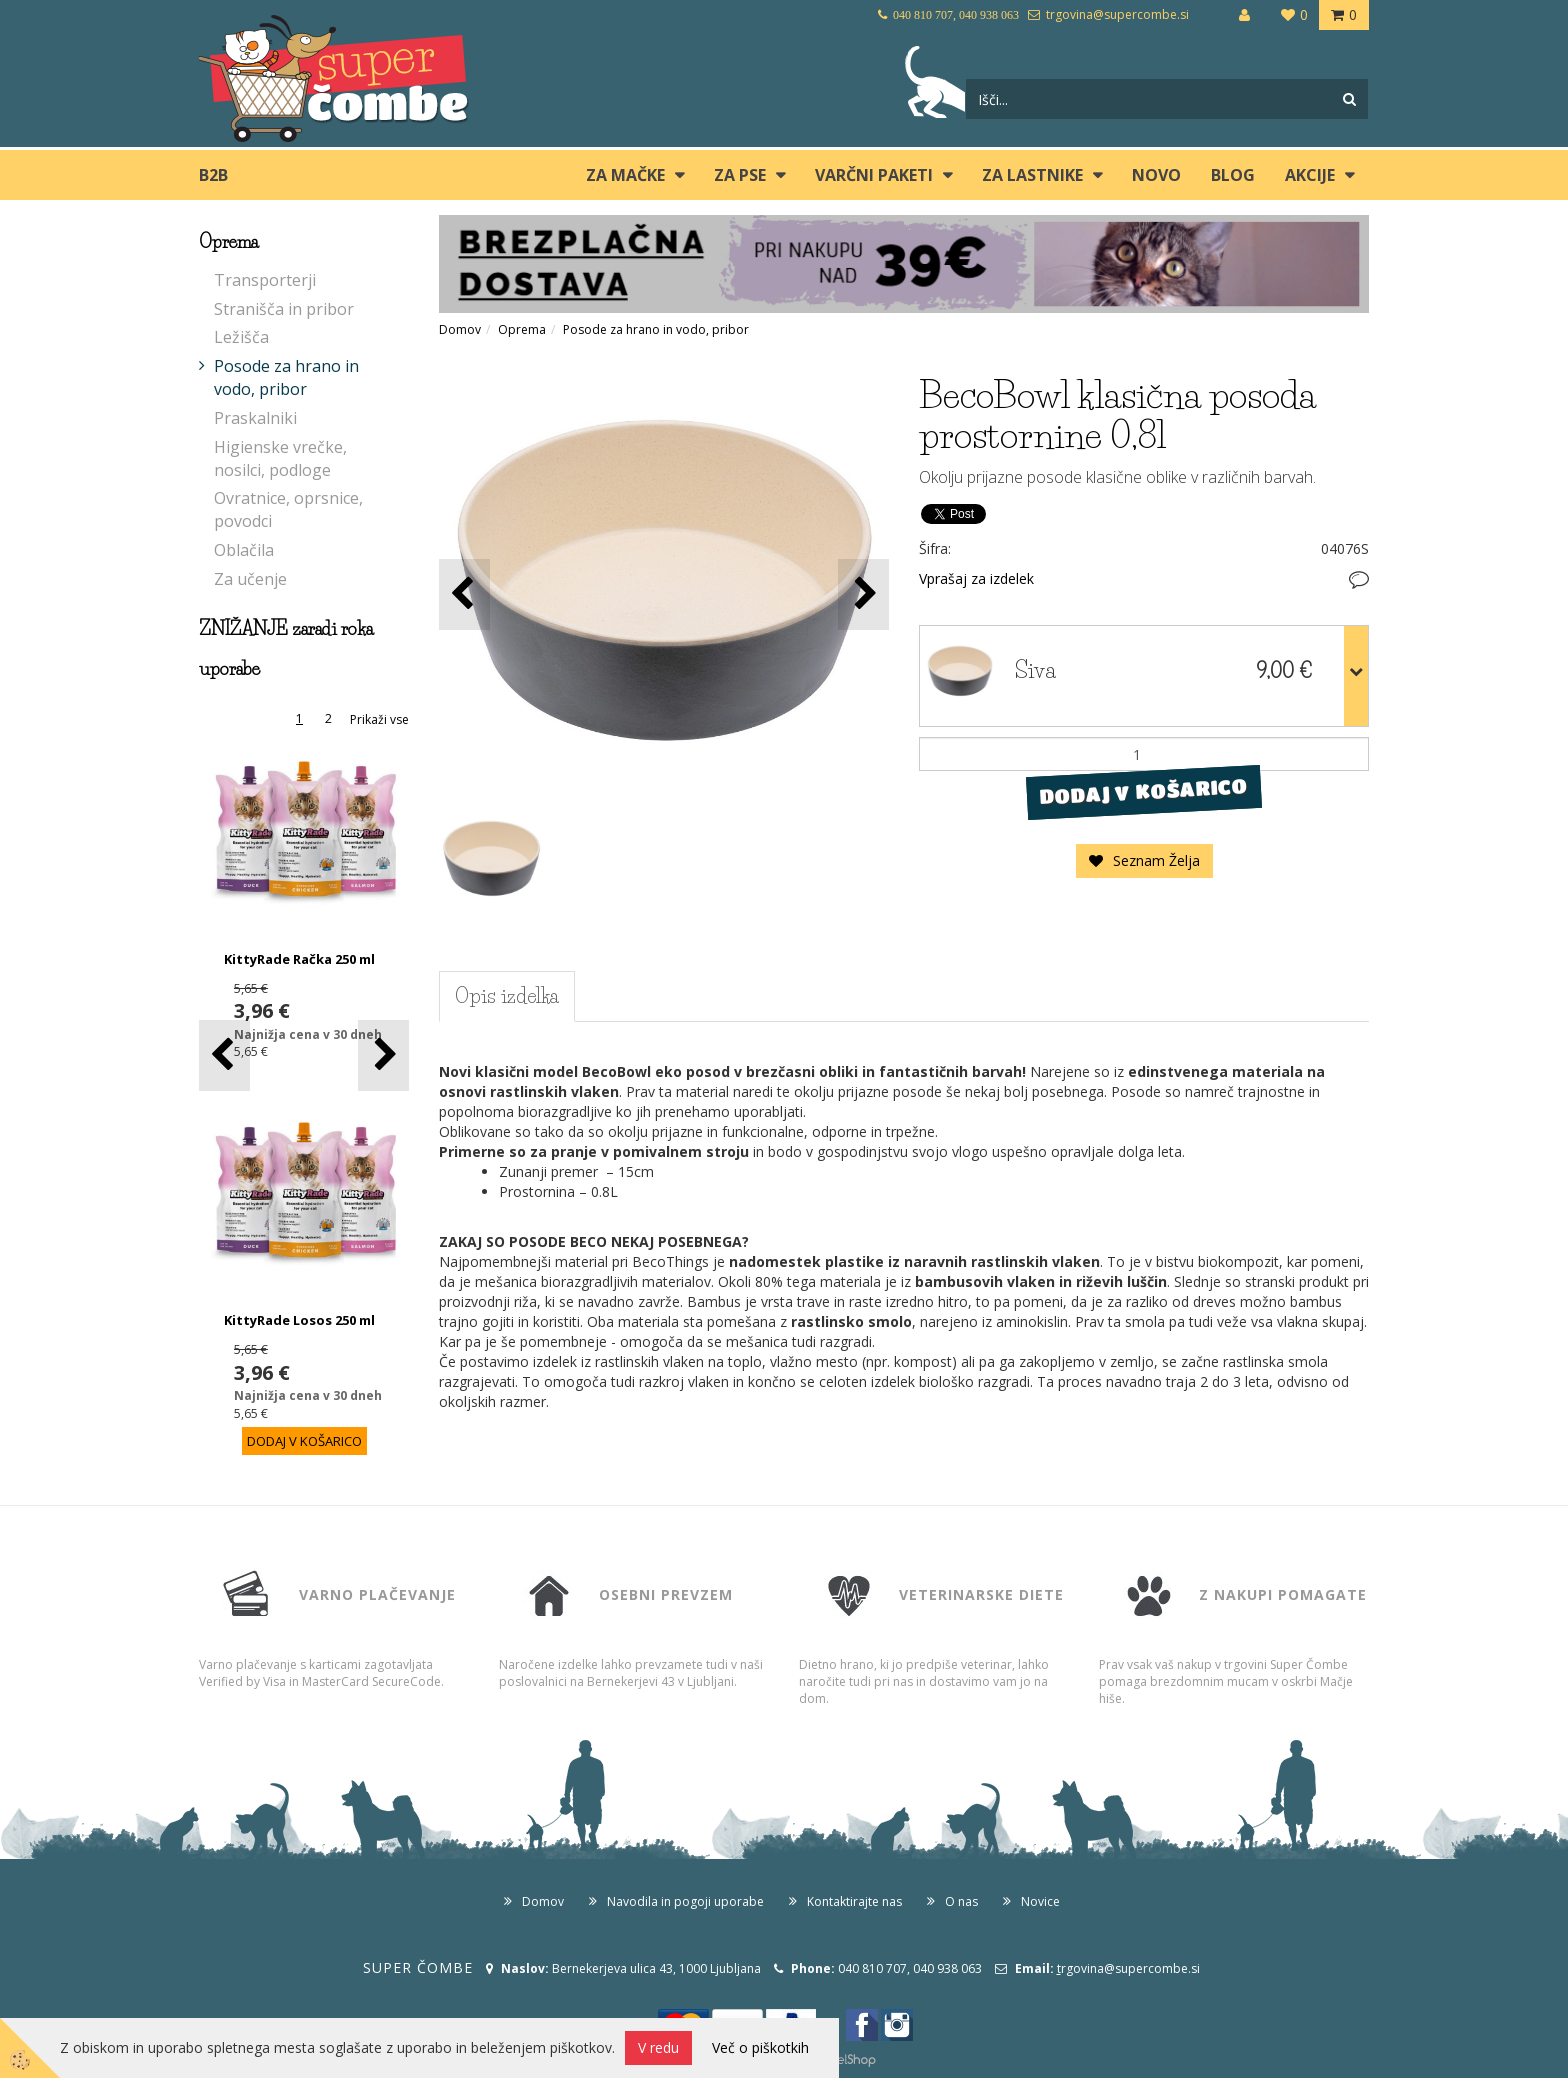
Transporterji (265, 280)
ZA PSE (740, 175)
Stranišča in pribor (284, 309)
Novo (1156, 175)
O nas (961, 1901)
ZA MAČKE (625, 175)
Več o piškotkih (760, 2047)
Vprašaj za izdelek (976, 578)
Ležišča (241, 337)
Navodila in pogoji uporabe (685, 1901)
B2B (213, 175)
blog (1233, 175)
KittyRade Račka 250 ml (299, 959)
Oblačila (244, 550)
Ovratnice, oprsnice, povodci (288, 509)
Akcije (1310, 175)
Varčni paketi (874, 175)
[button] (383, 1055)
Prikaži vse (379, 719)
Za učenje (250, 579)
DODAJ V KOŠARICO (1143, 792)
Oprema (522, 329)
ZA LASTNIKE (1032, 175)
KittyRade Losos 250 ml (299, 1320)
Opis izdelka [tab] (507, 996)
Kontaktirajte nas (854, 1901)
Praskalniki (255, 418)
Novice (1040, 1901)
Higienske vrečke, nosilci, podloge (280, 458)
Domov (460, 329)
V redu (658, 2047)
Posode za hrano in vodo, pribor (286, 377)
